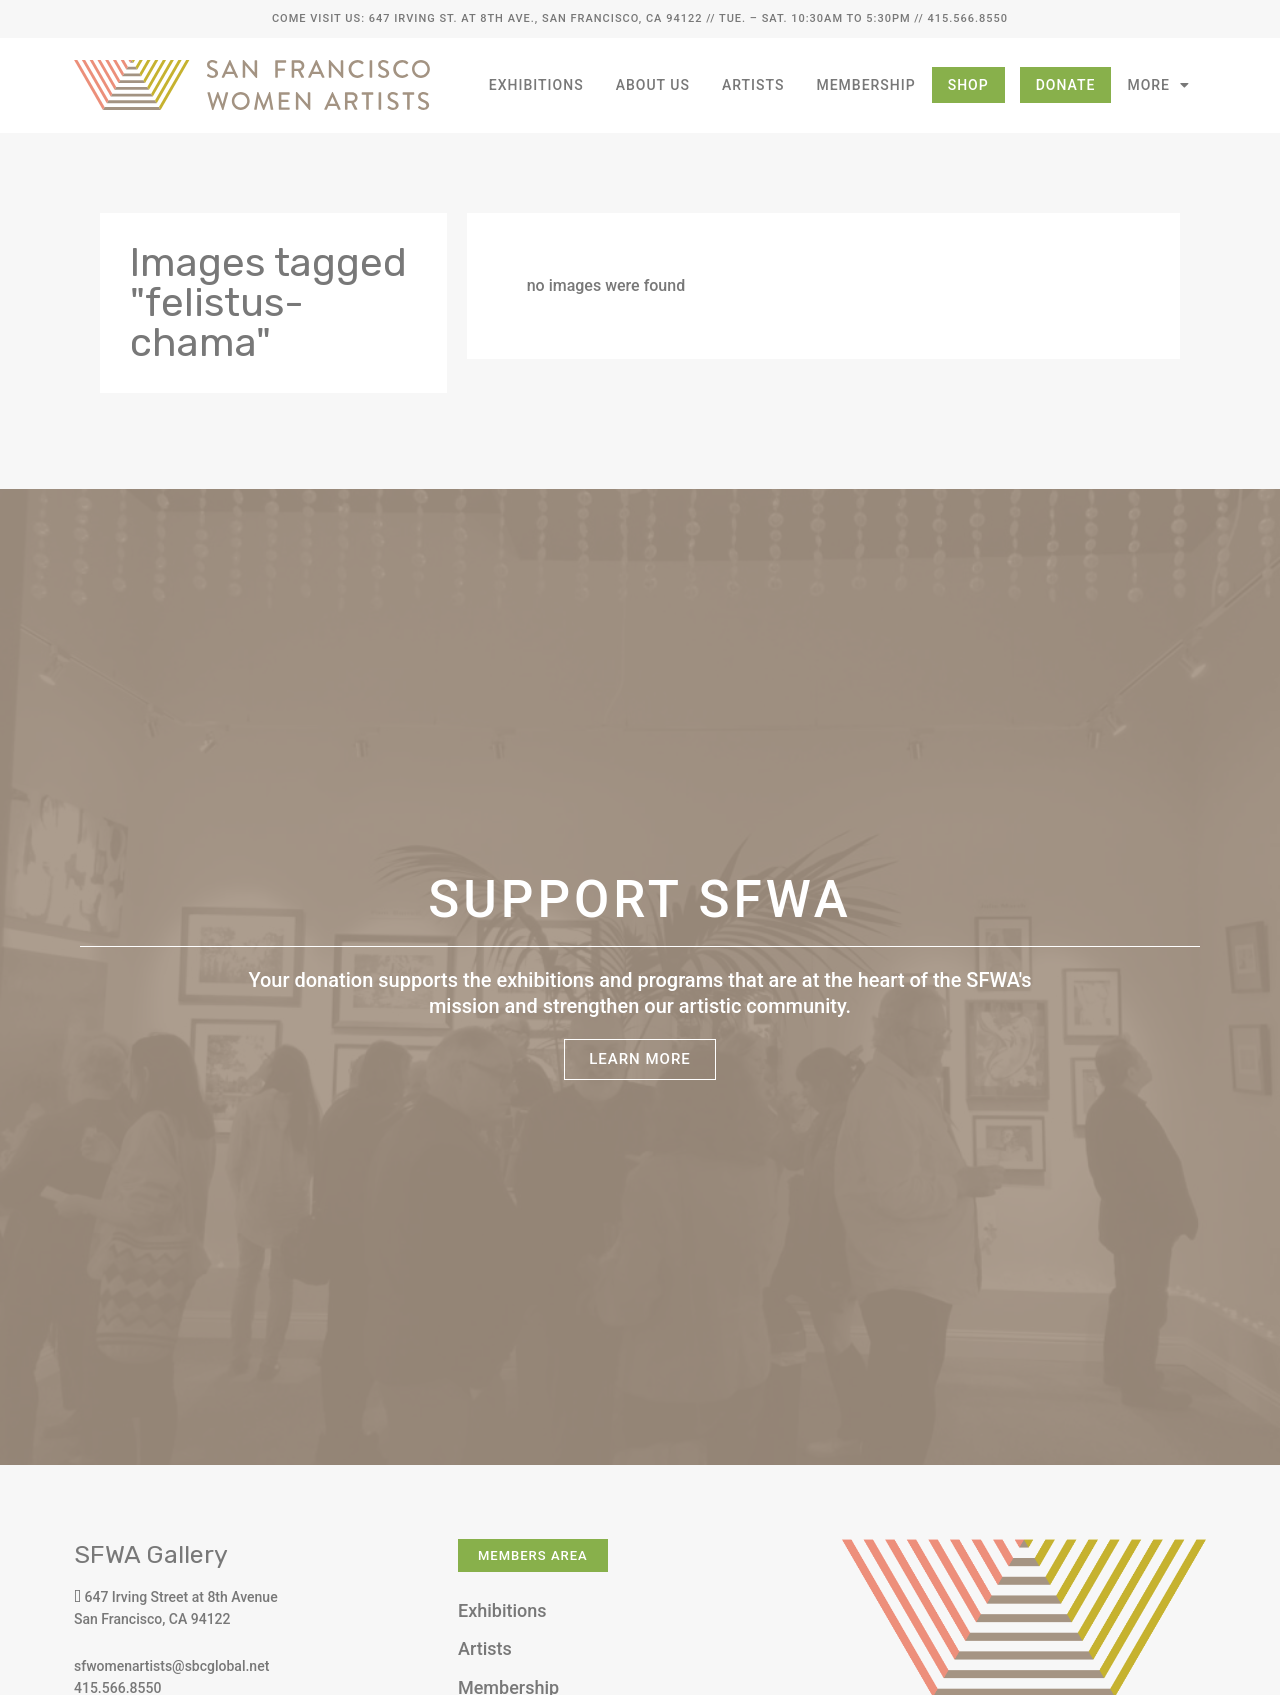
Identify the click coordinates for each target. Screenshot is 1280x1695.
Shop (968, 85)
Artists (753, 85)
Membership (865, 85)
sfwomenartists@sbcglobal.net (171, 1666)
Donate (1066, 85)
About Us (653, 85)
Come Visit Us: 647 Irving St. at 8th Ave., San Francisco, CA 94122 (487, 18)
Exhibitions (536, 85)
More (1158, 85)
